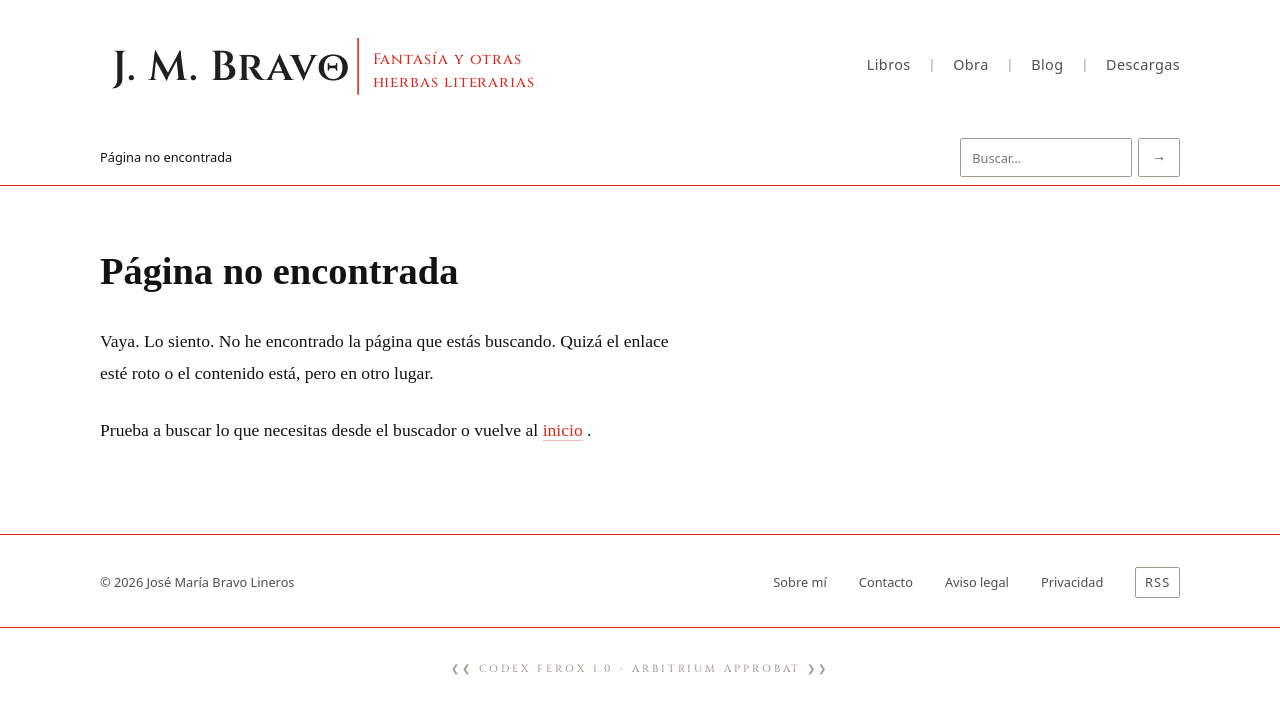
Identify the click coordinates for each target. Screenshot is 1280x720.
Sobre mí (799, 582)
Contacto (886, 582)
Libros (889, 64)
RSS (1157, 582)
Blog (1047, 64)
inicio (563, 430)
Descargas (1143, 64)
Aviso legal (977, 582)
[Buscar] (1046, 157)
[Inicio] (361, 65)
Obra (971, 64)
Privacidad (1072, 582)
